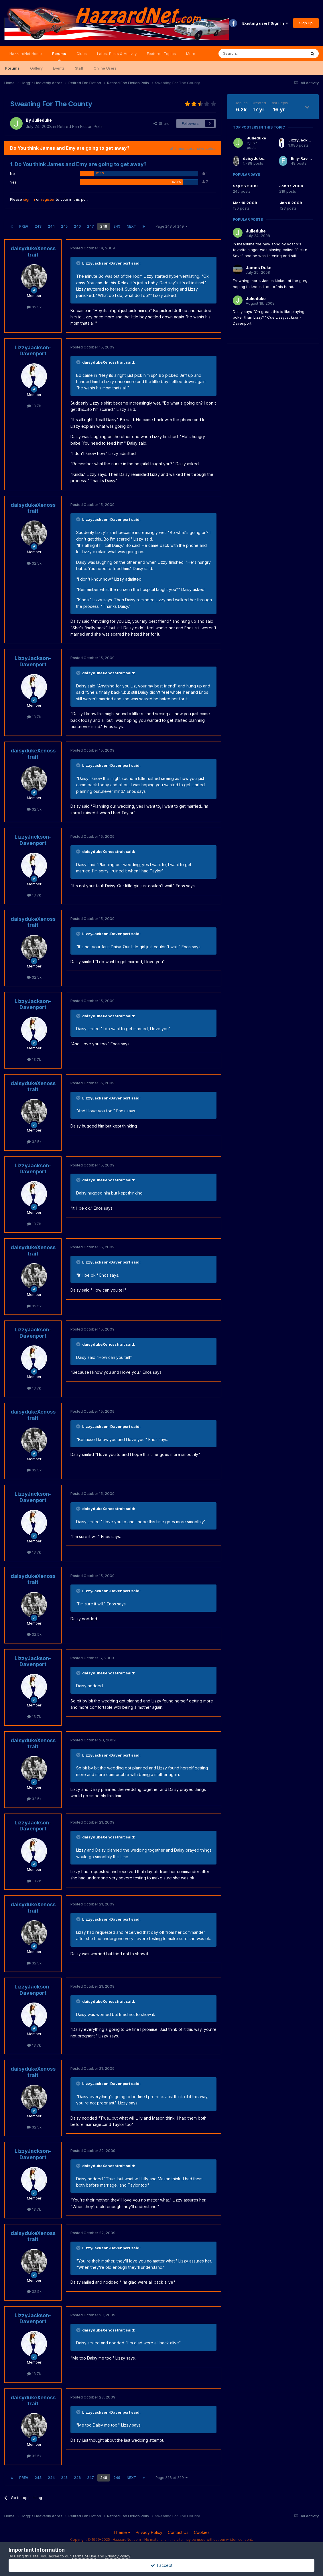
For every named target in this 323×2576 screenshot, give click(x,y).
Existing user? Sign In (265, 23)
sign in (29, 199)
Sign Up (306, 23)
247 (90, 226)
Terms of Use (84, 2556)
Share (161, 123)
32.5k (34, 307)
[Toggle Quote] (78, 263)
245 (64, 226)
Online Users (105, 68)
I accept (161, 2565)
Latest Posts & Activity (117, 53)
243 (38, 226)
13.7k (34, 405)
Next (131, 226)
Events (59, 68)
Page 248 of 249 (171, 226)
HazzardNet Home (25, 53)
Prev (23, 226)
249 (116, 226)
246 (77, 226)
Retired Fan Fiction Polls (80, 126)
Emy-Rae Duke (304, 158)
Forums (59, 56)
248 (103, 226)
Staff (79, 68)
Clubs (81, 53)
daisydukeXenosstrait (33, 251)
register (48, 199)
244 (51, 226)
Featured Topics (161, 53)
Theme (121, 2532)
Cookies (202, 2532)
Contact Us (178, 2532)
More (190, 53)
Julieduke (42, 120)
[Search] (247, 53)
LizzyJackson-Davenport (33, 350)
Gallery (36, 68)
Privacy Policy (149, 2532)
